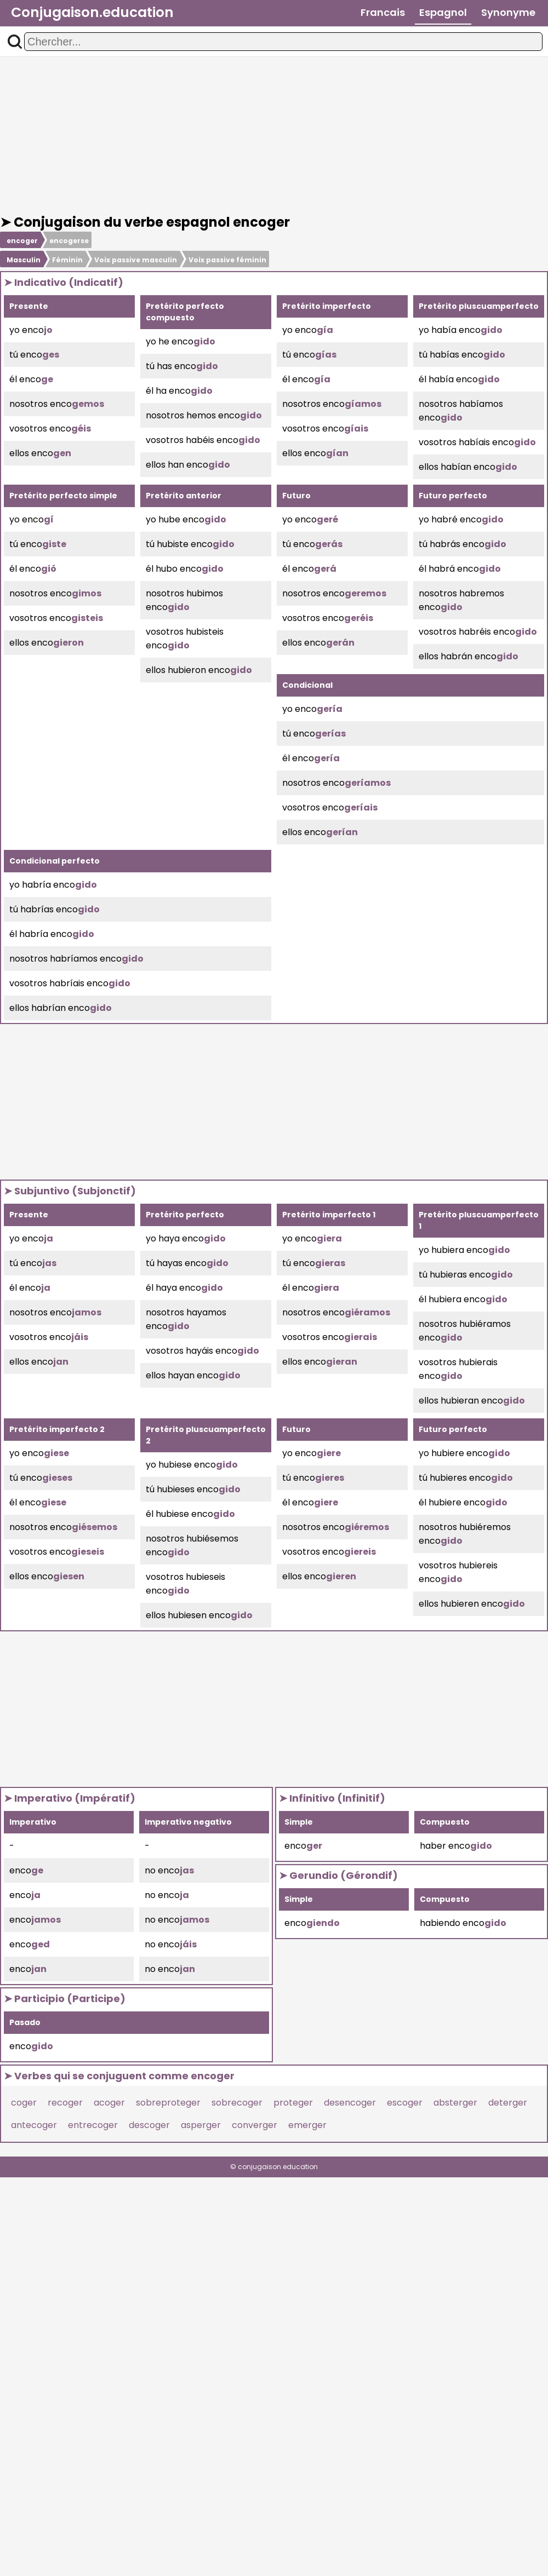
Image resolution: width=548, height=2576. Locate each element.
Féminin (67, 259)
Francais (383, 12)
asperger (201, 2125)
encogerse (69, 240)
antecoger (34, 2125)
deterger (507, 2102)
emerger (307, 2125)
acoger (109, 2102)
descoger (149, 2125)
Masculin (24, 259)
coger (24, 2102)
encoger (22, 240)
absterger (455, 2102)
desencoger (350, 2102)
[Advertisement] (274, 135)
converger (254, 2125)
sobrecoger (237, 2102)
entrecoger (93, 2125)
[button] (15, 41)
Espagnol (443, 12)
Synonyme (508, 12)
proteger (293, 2102)
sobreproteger (168, 2102)
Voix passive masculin (135, 259)
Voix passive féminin (227, 259)
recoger (65, 2102)
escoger (405, 2102)
